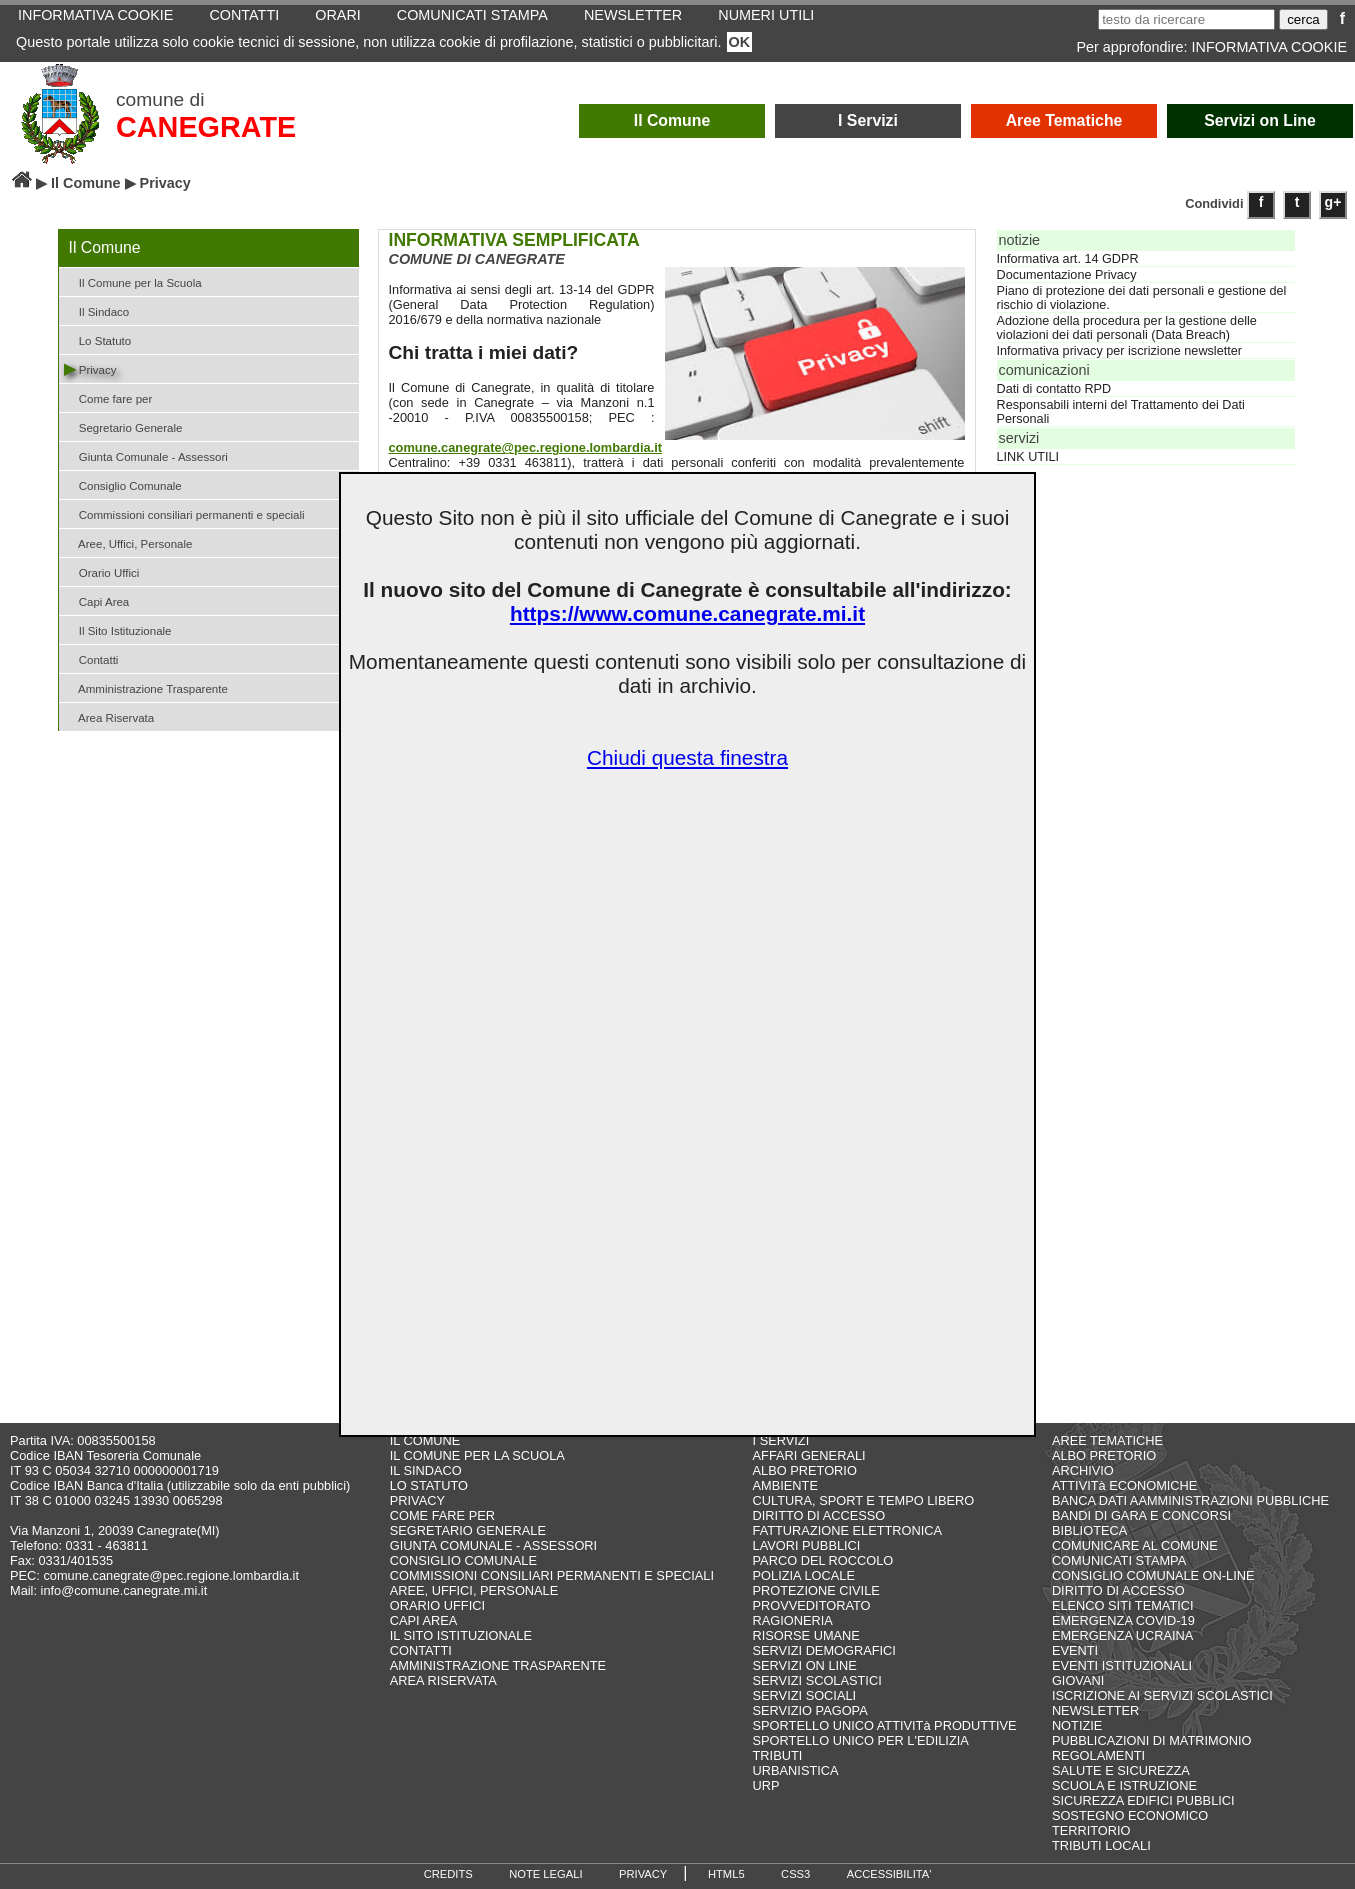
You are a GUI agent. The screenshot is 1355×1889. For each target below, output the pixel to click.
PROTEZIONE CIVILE (816, 1590)
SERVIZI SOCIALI (805, 1695)
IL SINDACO (426, 1470)
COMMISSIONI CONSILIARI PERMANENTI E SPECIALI (552, 1575)
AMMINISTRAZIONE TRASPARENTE (498, 1665)
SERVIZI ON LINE (805, 1665)
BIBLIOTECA (1089, 1530)
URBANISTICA (796, 1770)
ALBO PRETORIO (805, 1470)
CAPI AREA (424, 1620)
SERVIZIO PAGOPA (810, 1710)
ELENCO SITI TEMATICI (1123, 1605)
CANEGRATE (206, 127)
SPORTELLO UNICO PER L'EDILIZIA (861, 1740)
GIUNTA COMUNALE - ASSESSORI (493, 1545)
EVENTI (1075, 1650)
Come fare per (108, 397)
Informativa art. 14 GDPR (1068, 259)
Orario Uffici (102, 571)
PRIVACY (417, 1500)
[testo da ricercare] (1186, 19)
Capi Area (97, 600)
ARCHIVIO (1083, 1470)
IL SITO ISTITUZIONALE (461, 1635)
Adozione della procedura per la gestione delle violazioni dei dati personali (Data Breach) (1127, 328)
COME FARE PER (442, 1515)
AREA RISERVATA (443, 1680)
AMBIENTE (785, 1485)
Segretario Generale (123, 426)
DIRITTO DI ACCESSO (819, 1515)
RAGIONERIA (793, 1620)
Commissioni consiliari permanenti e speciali (184, 513)
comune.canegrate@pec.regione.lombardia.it (525, 447)
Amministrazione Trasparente (146, 687)
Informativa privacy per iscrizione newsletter (1119, 351)
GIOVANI (1078, 1680)
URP (766, 1785)
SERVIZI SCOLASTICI (817, 1680)
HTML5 (726, 1874)
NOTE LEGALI (545, 1874)
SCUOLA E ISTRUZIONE (1124, 1785)
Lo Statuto (98, 339)
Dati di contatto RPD (1054, 389)
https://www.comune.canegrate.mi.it (687, 613)
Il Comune (672, 120)
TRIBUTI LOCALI (1101, 1845)
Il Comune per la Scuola (133, 281)
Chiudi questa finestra (687, 757)
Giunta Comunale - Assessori (146, 455)
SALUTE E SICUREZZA (1121, 1770)
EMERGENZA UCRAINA (1123, 1635)
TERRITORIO (1091, 1830)
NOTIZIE (1077, 1725)
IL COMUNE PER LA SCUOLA (477, 1455)
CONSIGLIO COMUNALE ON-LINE (1153, 1575)
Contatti (91, 658)
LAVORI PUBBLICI (807, 1545)
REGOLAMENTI (1098, 1755)
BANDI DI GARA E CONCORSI (1141, 1515)
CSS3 (795, 1874)
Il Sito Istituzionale (118, 629)
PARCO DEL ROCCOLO (823, 1560)
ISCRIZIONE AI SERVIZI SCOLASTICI (1162, 1695)
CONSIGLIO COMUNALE (463, 1560)
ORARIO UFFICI (437, 1605)
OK (740, 42)
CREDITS (448, 1874)
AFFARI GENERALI (809, 1455)
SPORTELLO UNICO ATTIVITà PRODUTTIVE (885, 1725)
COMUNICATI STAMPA (1119, 1560)
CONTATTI (421, 1650)
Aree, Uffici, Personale (128, 542)
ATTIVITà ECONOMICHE (1125, 1485)
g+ (1333, 202)
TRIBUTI (778, 1755)
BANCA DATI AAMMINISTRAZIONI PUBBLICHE (1190, 1500)
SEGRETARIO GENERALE (468, 1530)
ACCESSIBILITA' (889, 1874)
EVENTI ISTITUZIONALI (1122, 1665)
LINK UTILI (1028, 457)
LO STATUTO (429, 1485)
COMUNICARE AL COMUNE (1135, 1545)
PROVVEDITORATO (812, 1605)
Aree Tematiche (1064, 120)
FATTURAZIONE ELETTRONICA (848, 1530)
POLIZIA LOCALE (804, 1575)
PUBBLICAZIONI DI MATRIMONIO (1152, 1740)
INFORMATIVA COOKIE (1269, 47)
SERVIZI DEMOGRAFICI (824, 1650)
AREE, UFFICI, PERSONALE (474, 1590)
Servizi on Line (1260, 120)
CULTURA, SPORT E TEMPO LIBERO (864, 1500)
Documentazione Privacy (1067, 275)
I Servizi (868, 120)
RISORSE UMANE (806, 1635)
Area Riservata (109, 716)
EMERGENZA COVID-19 (1123, 1620)
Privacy (90, 368)
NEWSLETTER (1095, 1710)
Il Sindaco (97, 310)
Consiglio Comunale (123, 484)
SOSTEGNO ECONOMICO (1130, 1815)
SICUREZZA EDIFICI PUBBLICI (1143, 1800)
